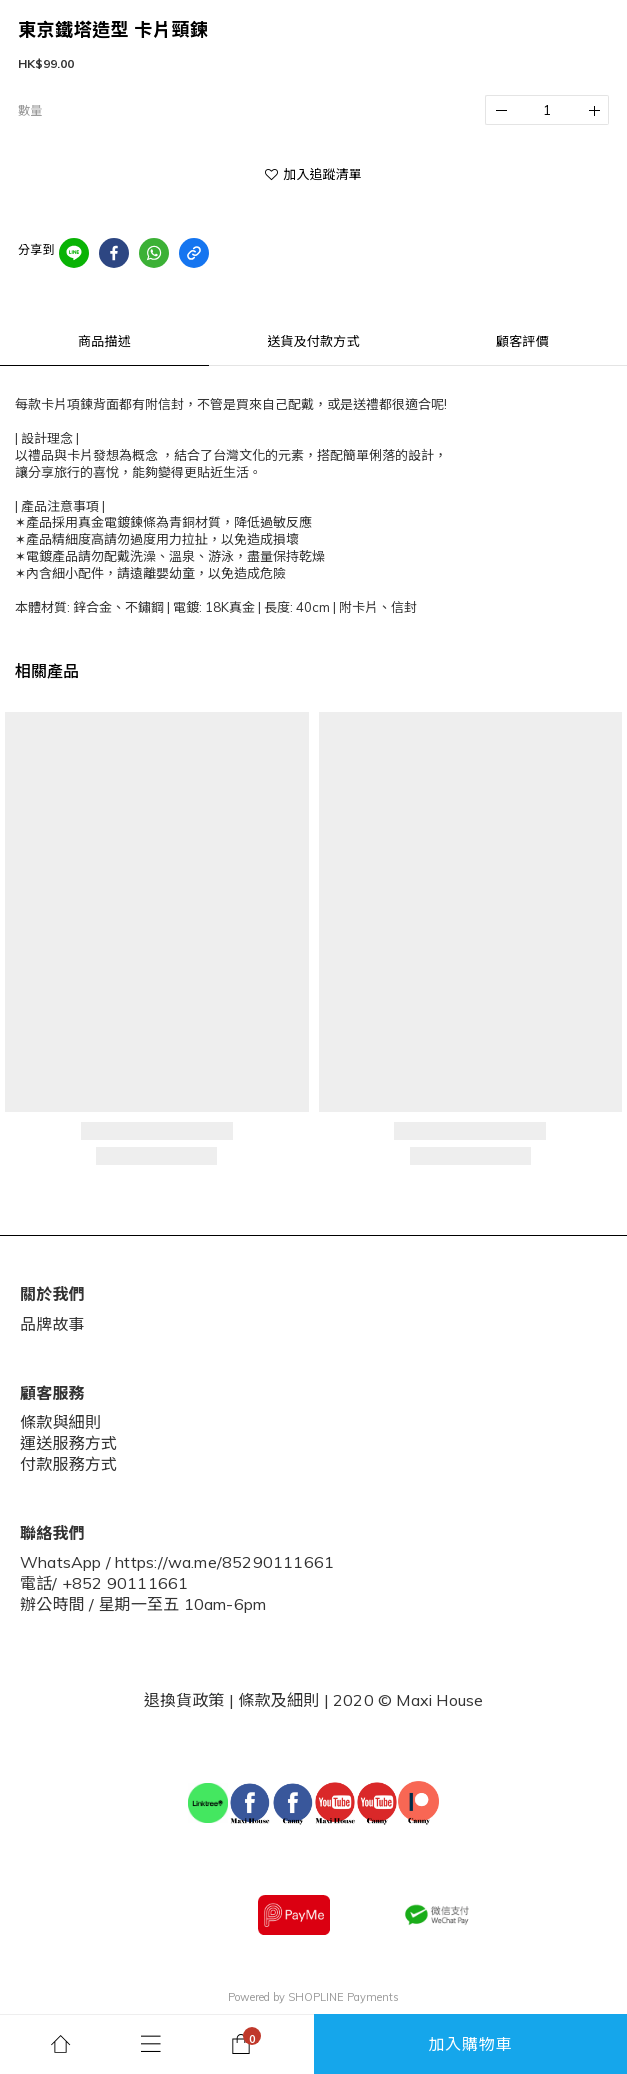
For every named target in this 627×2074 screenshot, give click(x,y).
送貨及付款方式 (313, 341)
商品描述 (104, 341)
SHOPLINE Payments (343, 1997)
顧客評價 (522, 341)
